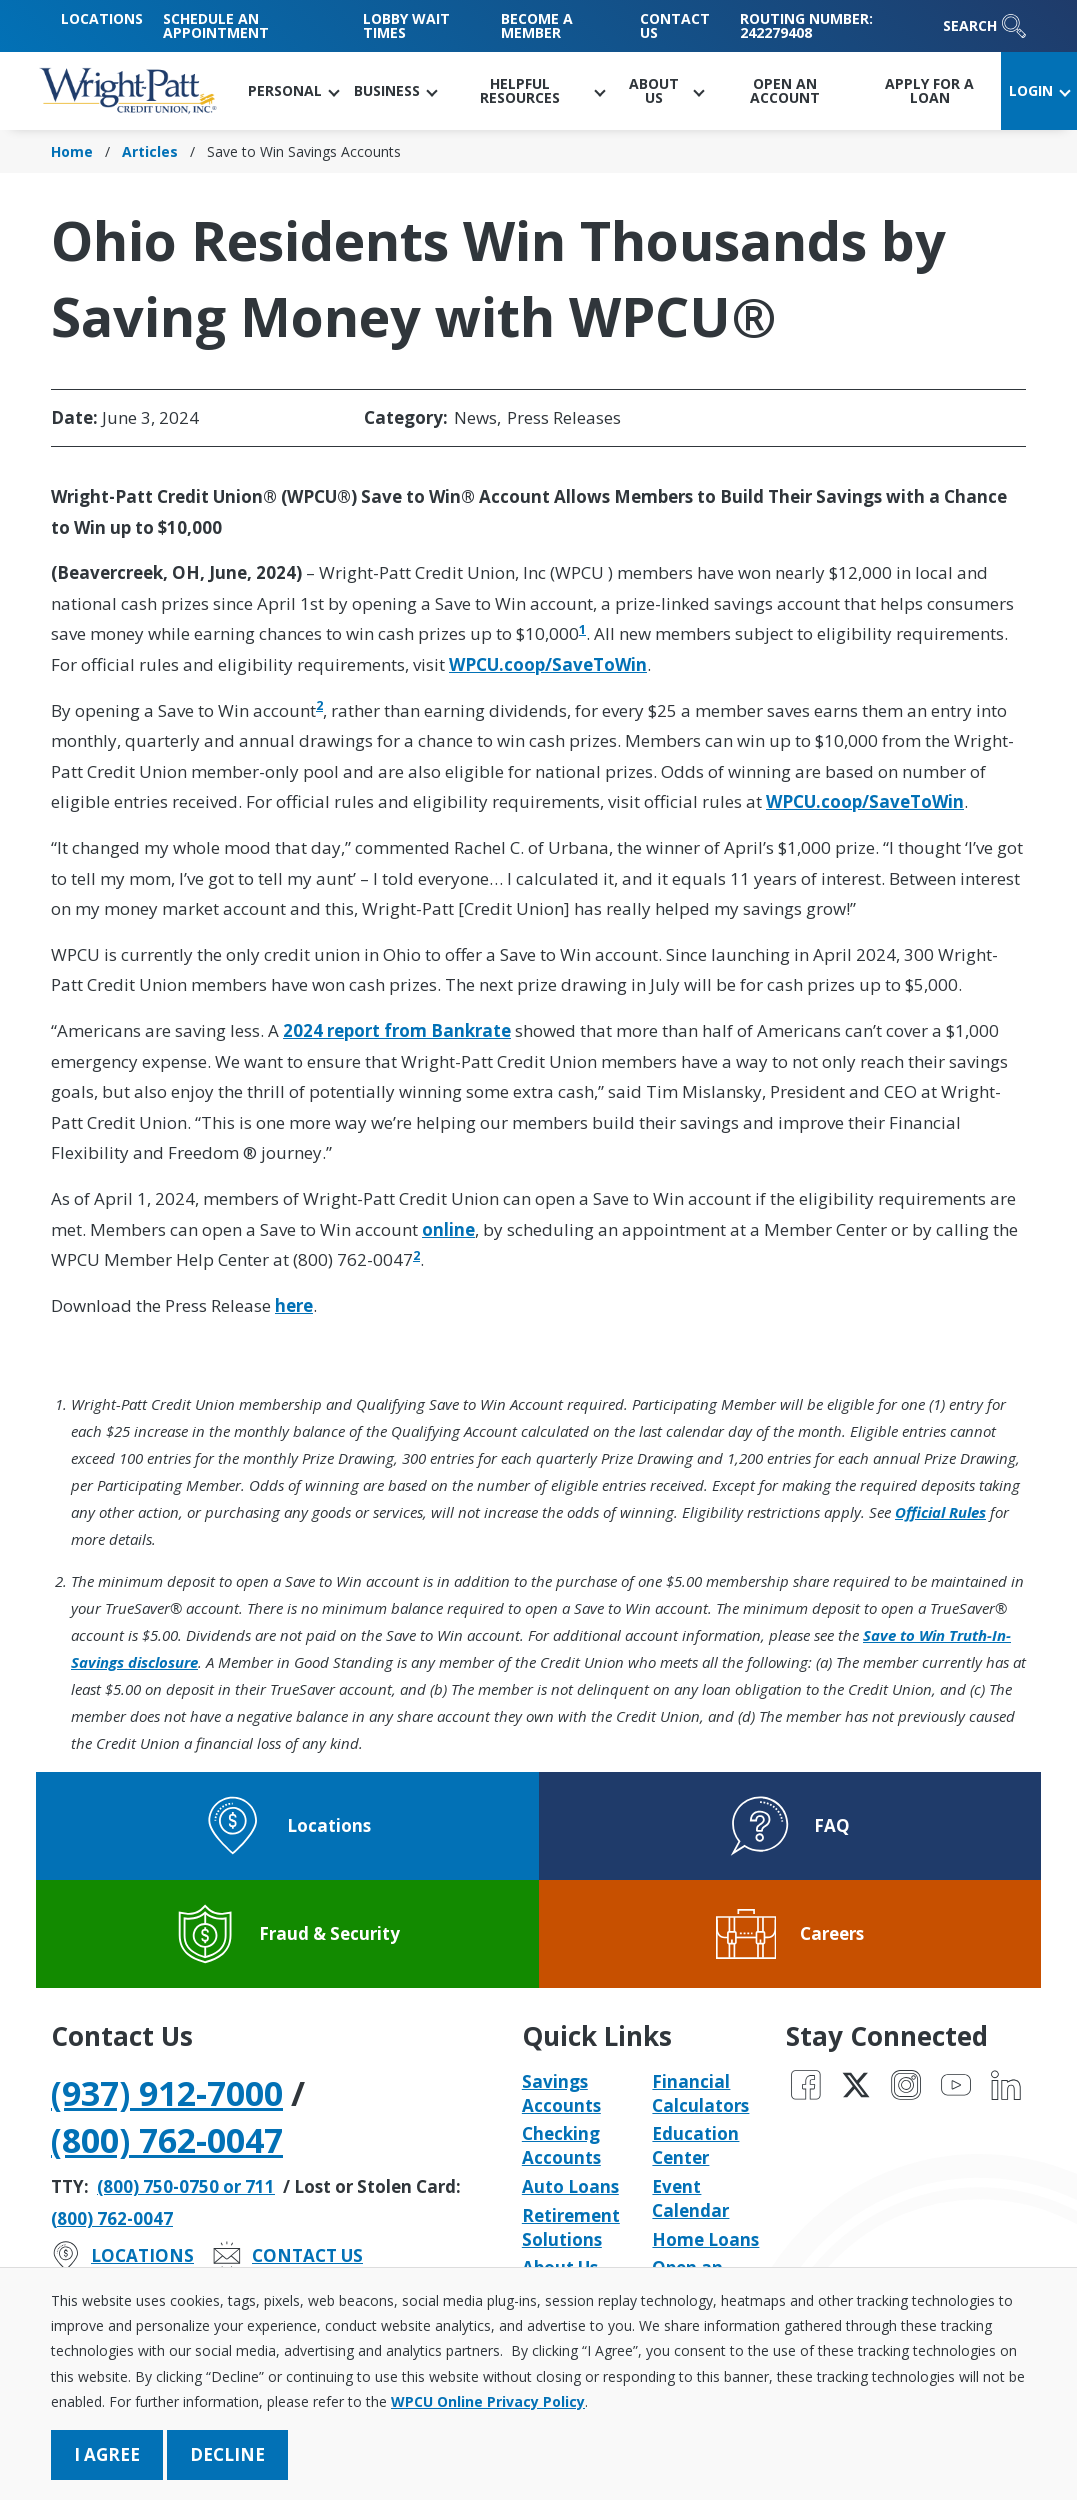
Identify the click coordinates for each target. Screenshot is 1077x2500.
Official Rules (940, 1512)
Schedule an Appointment (216, 25)
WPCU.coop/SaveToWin (548, 664)
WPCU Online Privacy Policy (488, 2401)
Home (72, 151)
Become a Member (537, 25)
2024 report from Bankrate (397, 1030)
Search (984, 26)
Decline (227, 2454)
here (294, 1305)
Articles (150, 151)
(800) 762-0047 (167, 2140)
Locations (102, 18)
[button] (293, 91)
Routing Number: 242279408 (806, 25)
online (448, 1229)
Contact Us (675, 25)
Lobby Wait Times (406, 25)
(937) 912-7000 (167, 2093)
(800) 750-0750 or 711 (186, 2186)
